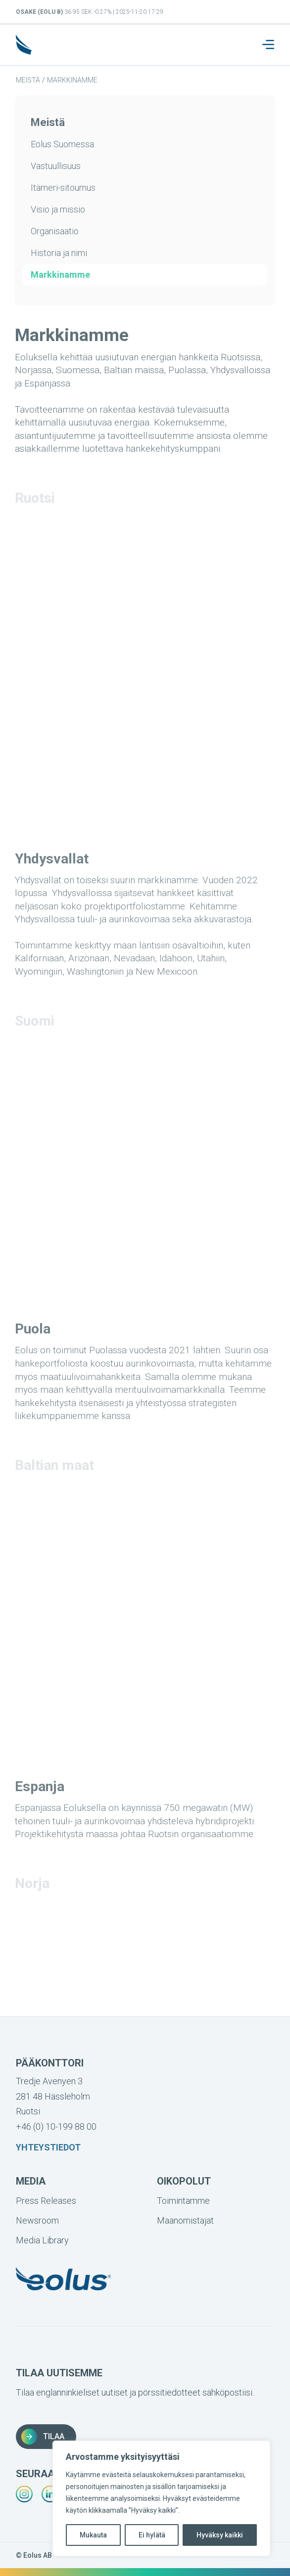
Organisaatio (55, 231)
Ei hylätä (152, 2535)
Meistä (28, 80)
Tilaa (42, 2437)
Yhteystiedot (48, 2147)
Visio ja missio (58, 209)
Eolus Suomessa (62, 144)
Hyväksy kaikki (219, 2535)
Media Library (42, 2240)
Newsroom (37, 2220)
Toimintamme (183, 2200)
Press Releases (46, 2200)
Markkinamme (72, 80)
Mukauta (93, 2535)
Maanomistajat (185, 2220)
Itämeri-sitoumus (63, 187)
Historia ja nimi (59, 253)
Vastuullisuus (56, 166)
